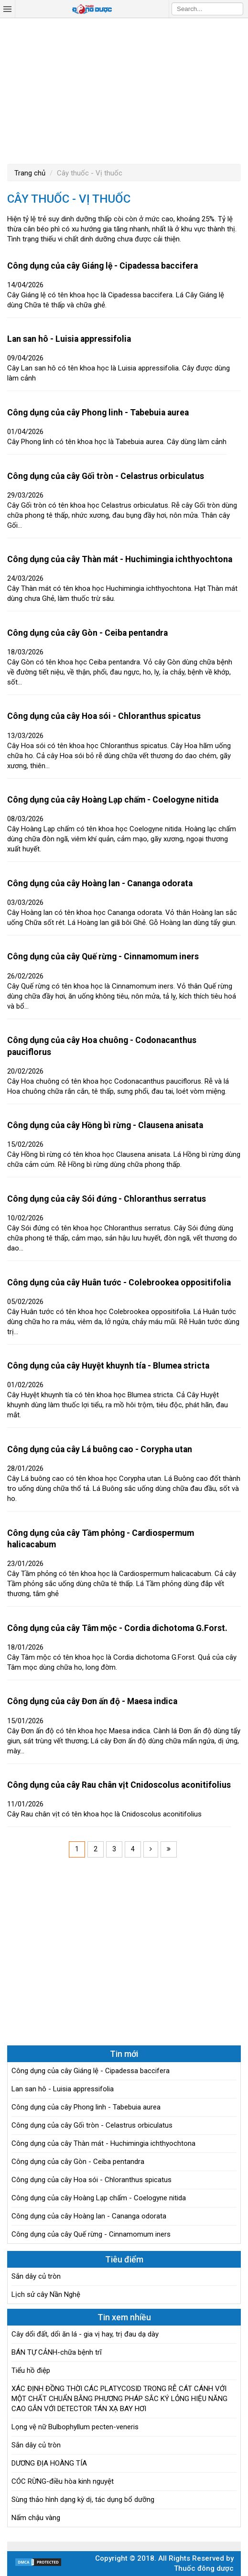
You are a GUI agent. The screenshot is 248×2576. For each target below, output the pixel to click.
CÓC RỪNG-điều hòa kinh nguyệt (62, 2481)
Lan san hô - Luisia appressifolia (69, 339)
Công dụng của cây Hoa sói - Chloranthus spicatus (104, 716)
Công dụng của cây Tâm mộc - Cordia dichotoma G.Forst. (117, 1628)
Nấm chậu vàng (35, 2517)
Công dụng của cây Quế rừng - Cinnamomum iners (103, 956)
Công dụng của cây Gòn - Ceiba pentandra (87, 633)
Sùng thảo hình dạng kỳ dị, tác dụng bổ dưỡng (82, 2499)
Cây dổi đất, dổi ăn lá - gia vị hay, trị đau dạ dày (85, 2334)
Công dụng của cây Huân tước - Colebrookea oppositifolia (119, 1282)
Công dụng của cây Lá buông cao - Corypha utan (99, 1449)
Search (236, 8)
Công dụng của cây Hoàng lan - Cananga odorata (100, 883)
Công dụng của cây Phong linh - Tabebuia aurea (98, 412)
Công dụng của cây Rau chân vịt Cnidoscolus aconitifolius (119, 1785)
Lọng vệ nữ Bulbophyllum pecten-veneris (75, 2427)
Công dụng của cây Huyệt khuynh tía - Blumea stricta (108, 1365)
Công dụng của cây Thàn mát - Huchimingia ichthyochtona (119, 559)
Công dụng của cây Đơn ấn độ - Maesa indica (92, 1701)
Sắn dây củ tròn (36, 2276)
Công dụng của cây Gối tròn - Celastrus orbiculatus (105, 476)
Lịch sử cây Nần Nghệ (45, 2294)
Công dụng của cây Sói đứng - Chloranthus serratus (106, 1199)
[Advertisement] (124, 90)
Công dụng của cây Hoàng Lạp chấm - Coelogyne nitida (112, 799)
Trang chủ (29, 173)
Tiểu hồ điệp (30, 2370)
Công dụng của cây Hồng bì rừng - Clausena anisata (105, 1125)
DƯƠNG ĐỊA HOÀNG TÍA (49, 2463)
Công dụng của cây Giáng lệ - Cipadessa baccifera (102, 266)
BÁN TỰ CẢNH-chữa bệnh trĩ (56, 2352)
